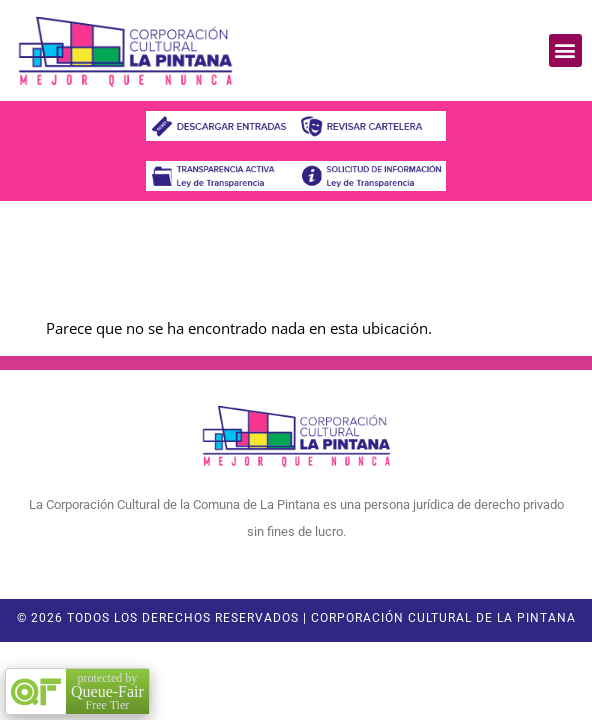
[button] (565, 50)
